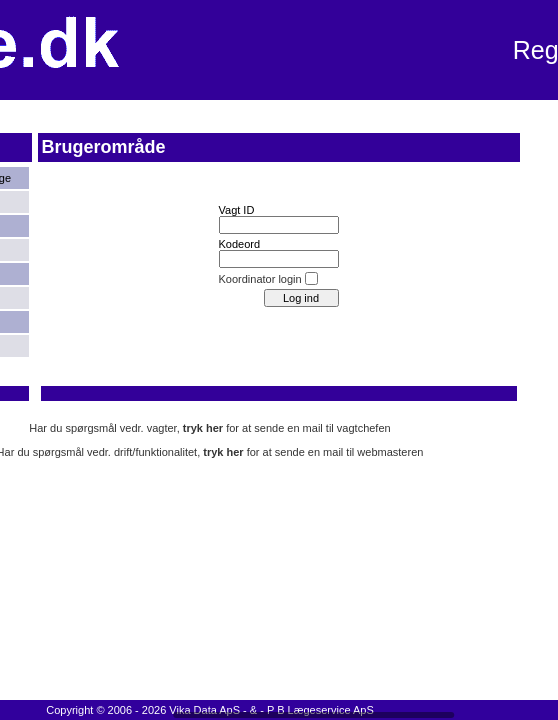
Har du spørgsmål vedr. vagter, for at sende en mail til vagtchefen (209, 428)
